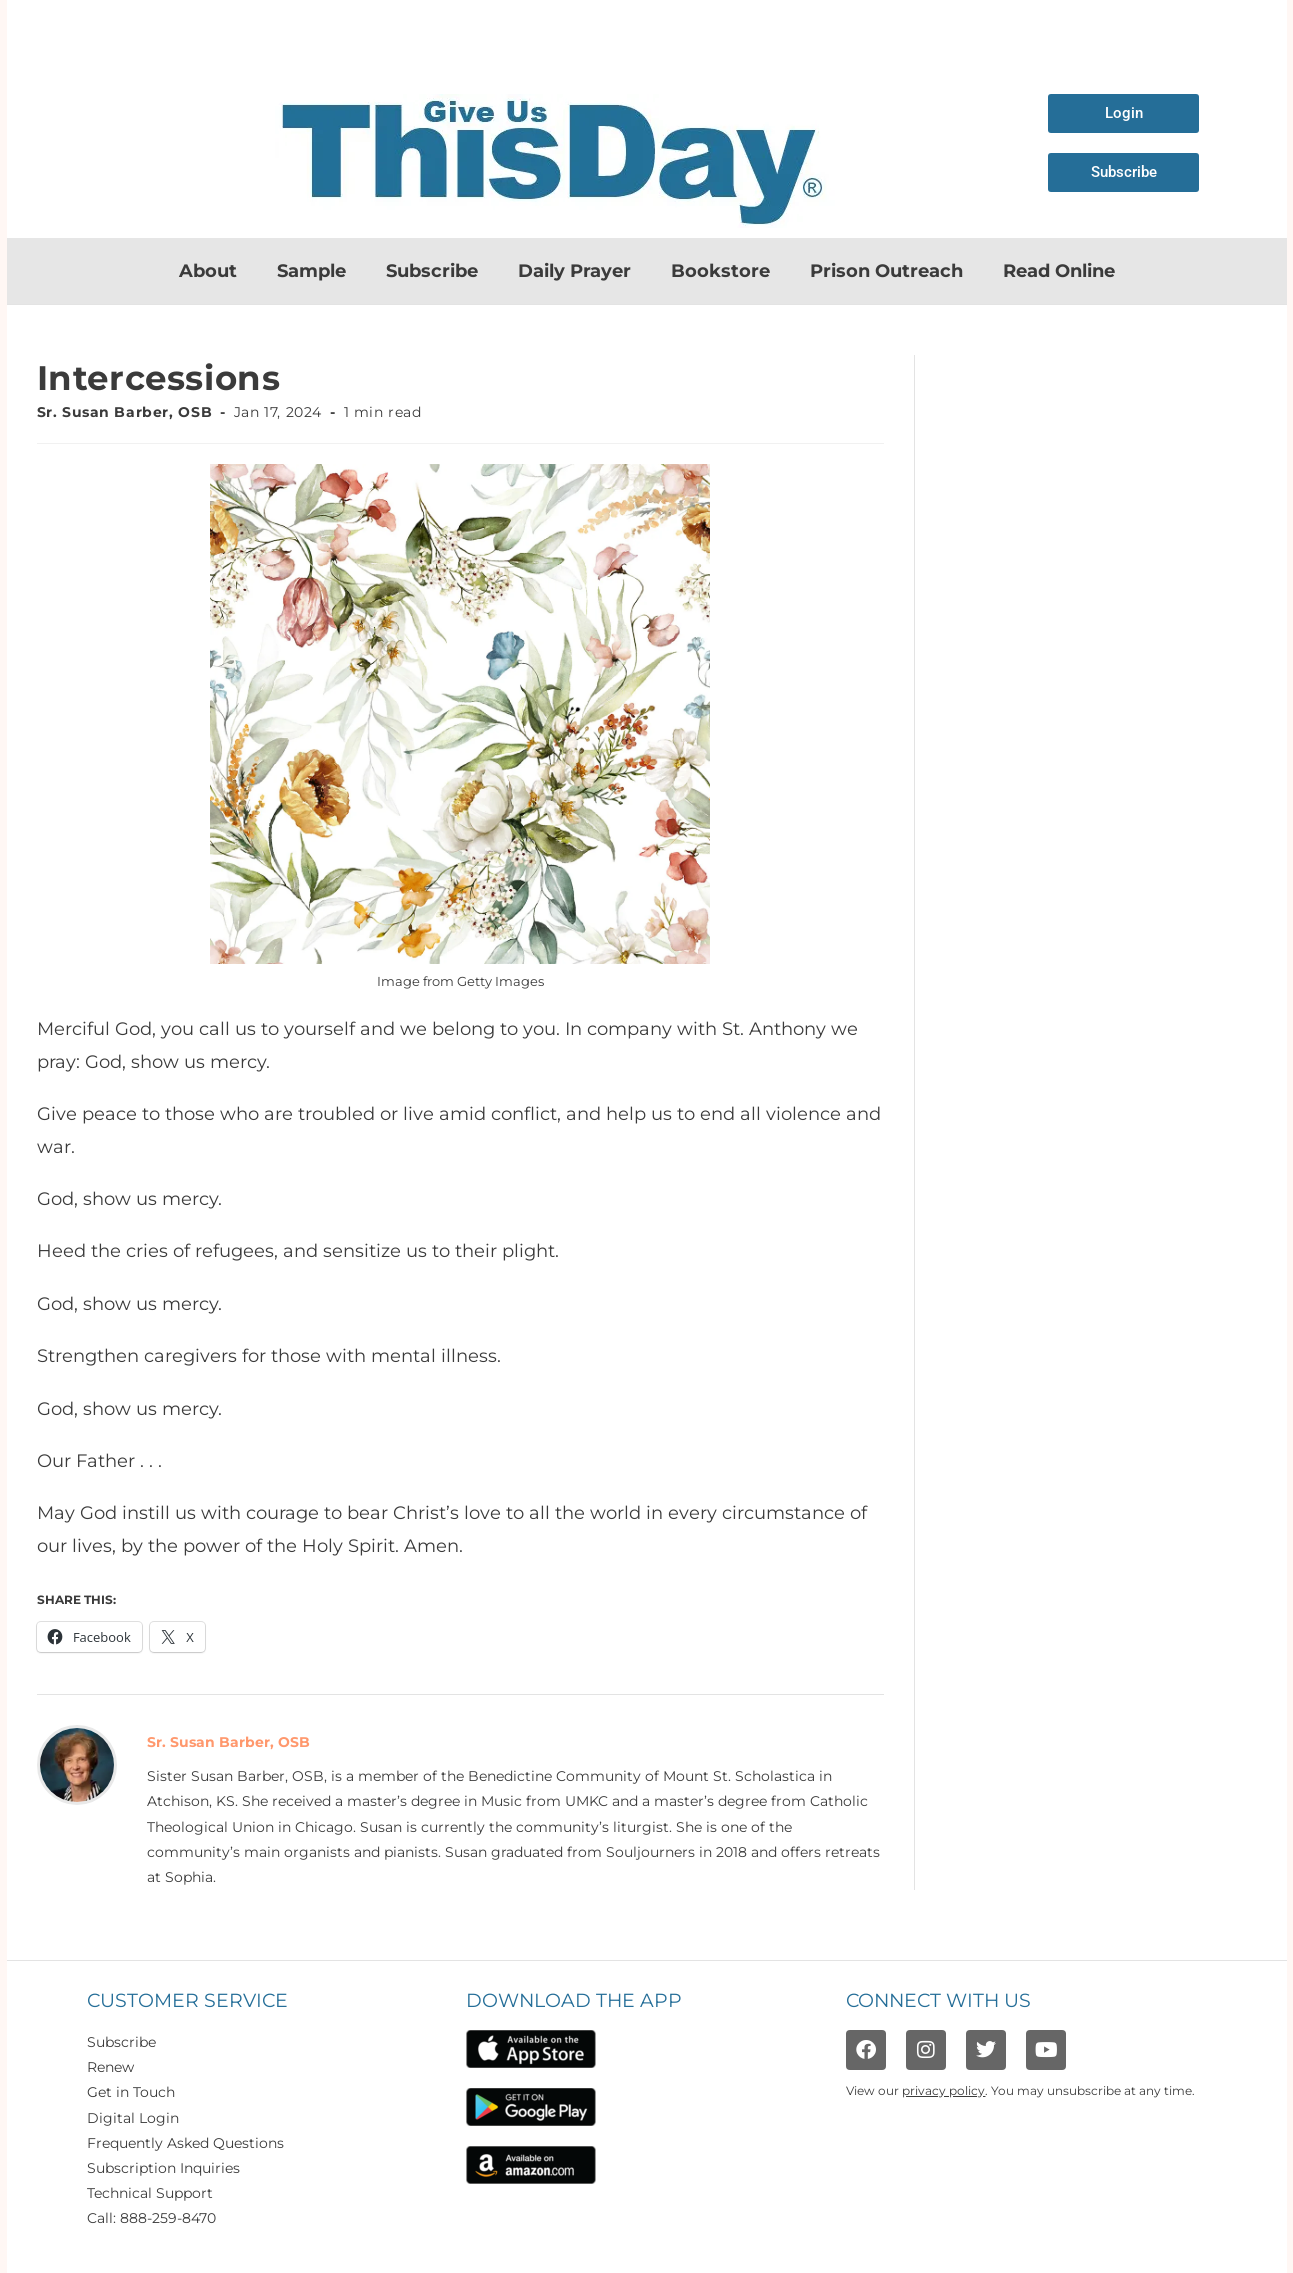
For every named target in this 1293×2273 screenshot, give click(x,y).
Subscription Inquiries (163, 2168)
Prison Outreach (886, 271)
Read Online (1059, 271)
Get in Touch (131, 2092)
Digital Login (133, 2118)
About (208, 271)
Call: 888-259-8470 (151, 2218)
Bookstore (720, 271)
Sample (311, 271)
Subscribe (432, 271)
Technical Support (150, 2193)
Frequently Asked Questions (185, 2143)
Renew (110, 2067)
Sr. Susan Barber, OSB (125, 412)
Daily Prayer (574, 271)
